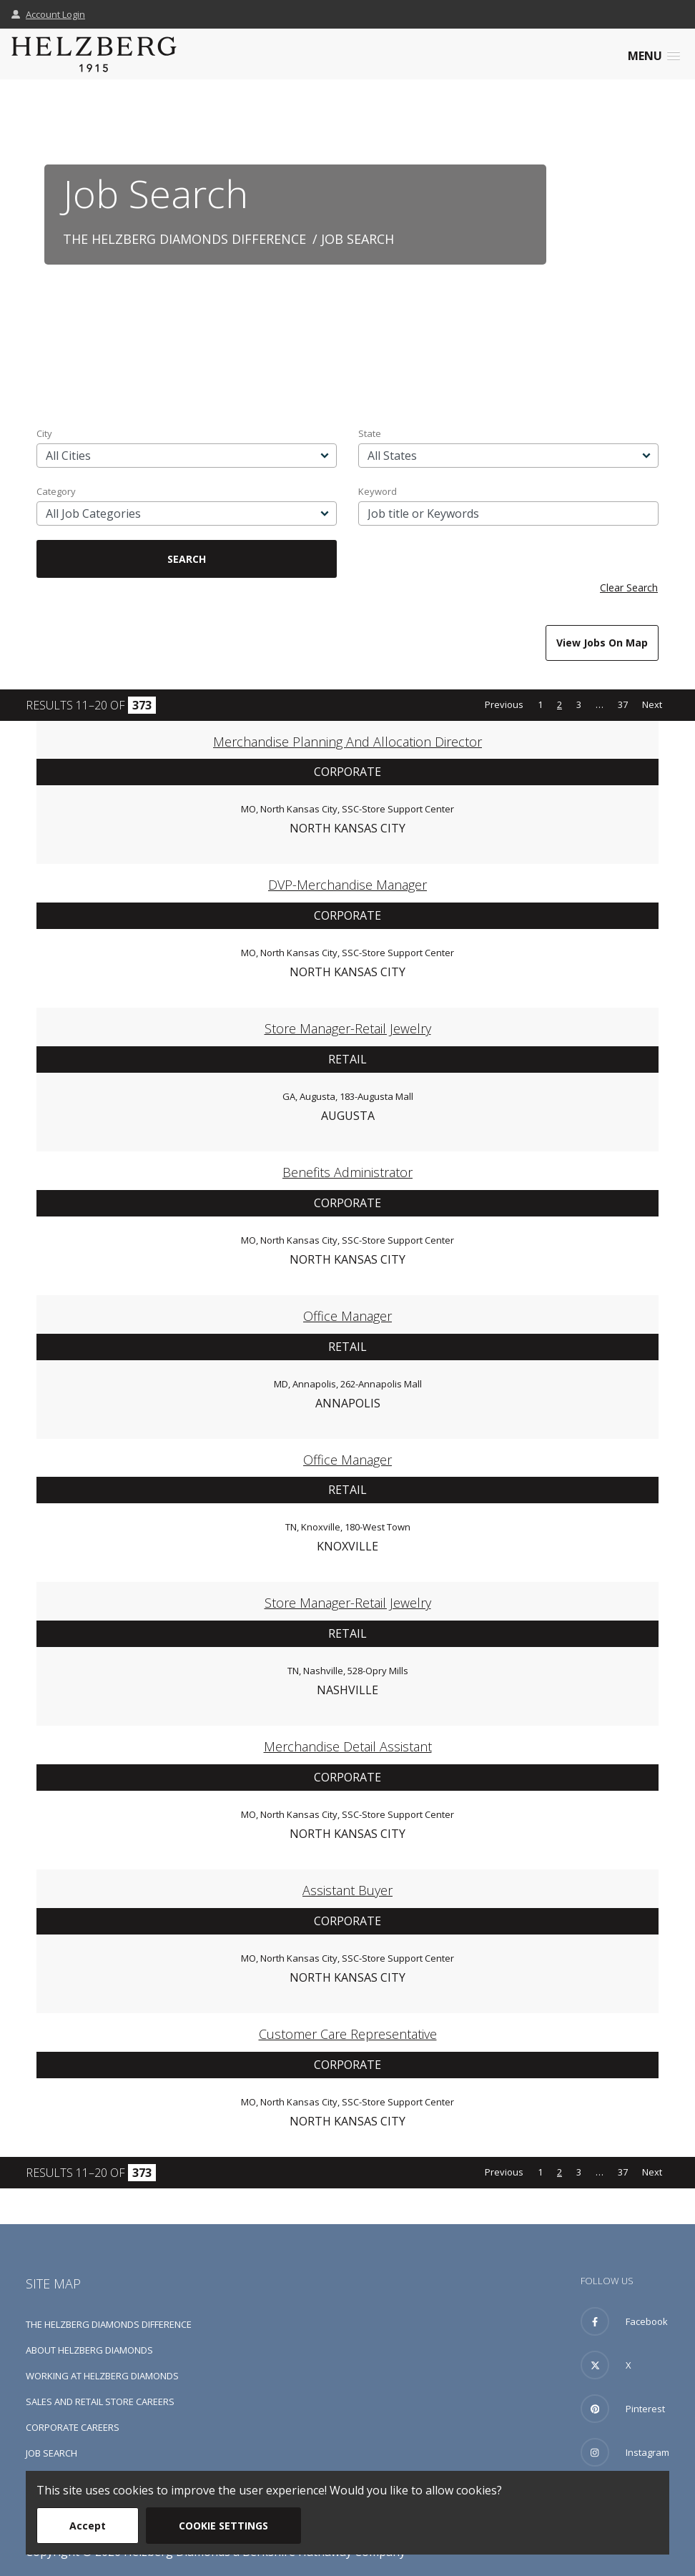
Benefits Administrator (347, 1172)
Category (56, 491)
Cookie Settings (223, 2525)
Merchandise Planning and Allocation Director (347, 741)
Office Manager (347, 1315)
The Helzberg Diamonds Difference (184, 238)
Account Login (48, 14)
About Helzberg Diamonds (89, 2350)
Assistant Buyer (347, 1890)
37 (623, 704)
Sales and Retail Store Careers (100, 2401)
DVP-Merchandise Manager (347, 884)
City (44, 433)
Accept (87, 2525)
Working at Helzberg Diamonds (102, 2375)
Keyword (377, 491)
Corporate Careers (72, 2427)
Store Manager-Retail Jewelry (348, 1028)
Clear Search (629, 587)
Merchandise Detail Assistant (348, 1746)
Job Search (51, 2453)
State (369, 433)
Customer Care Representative (348, 2033)
